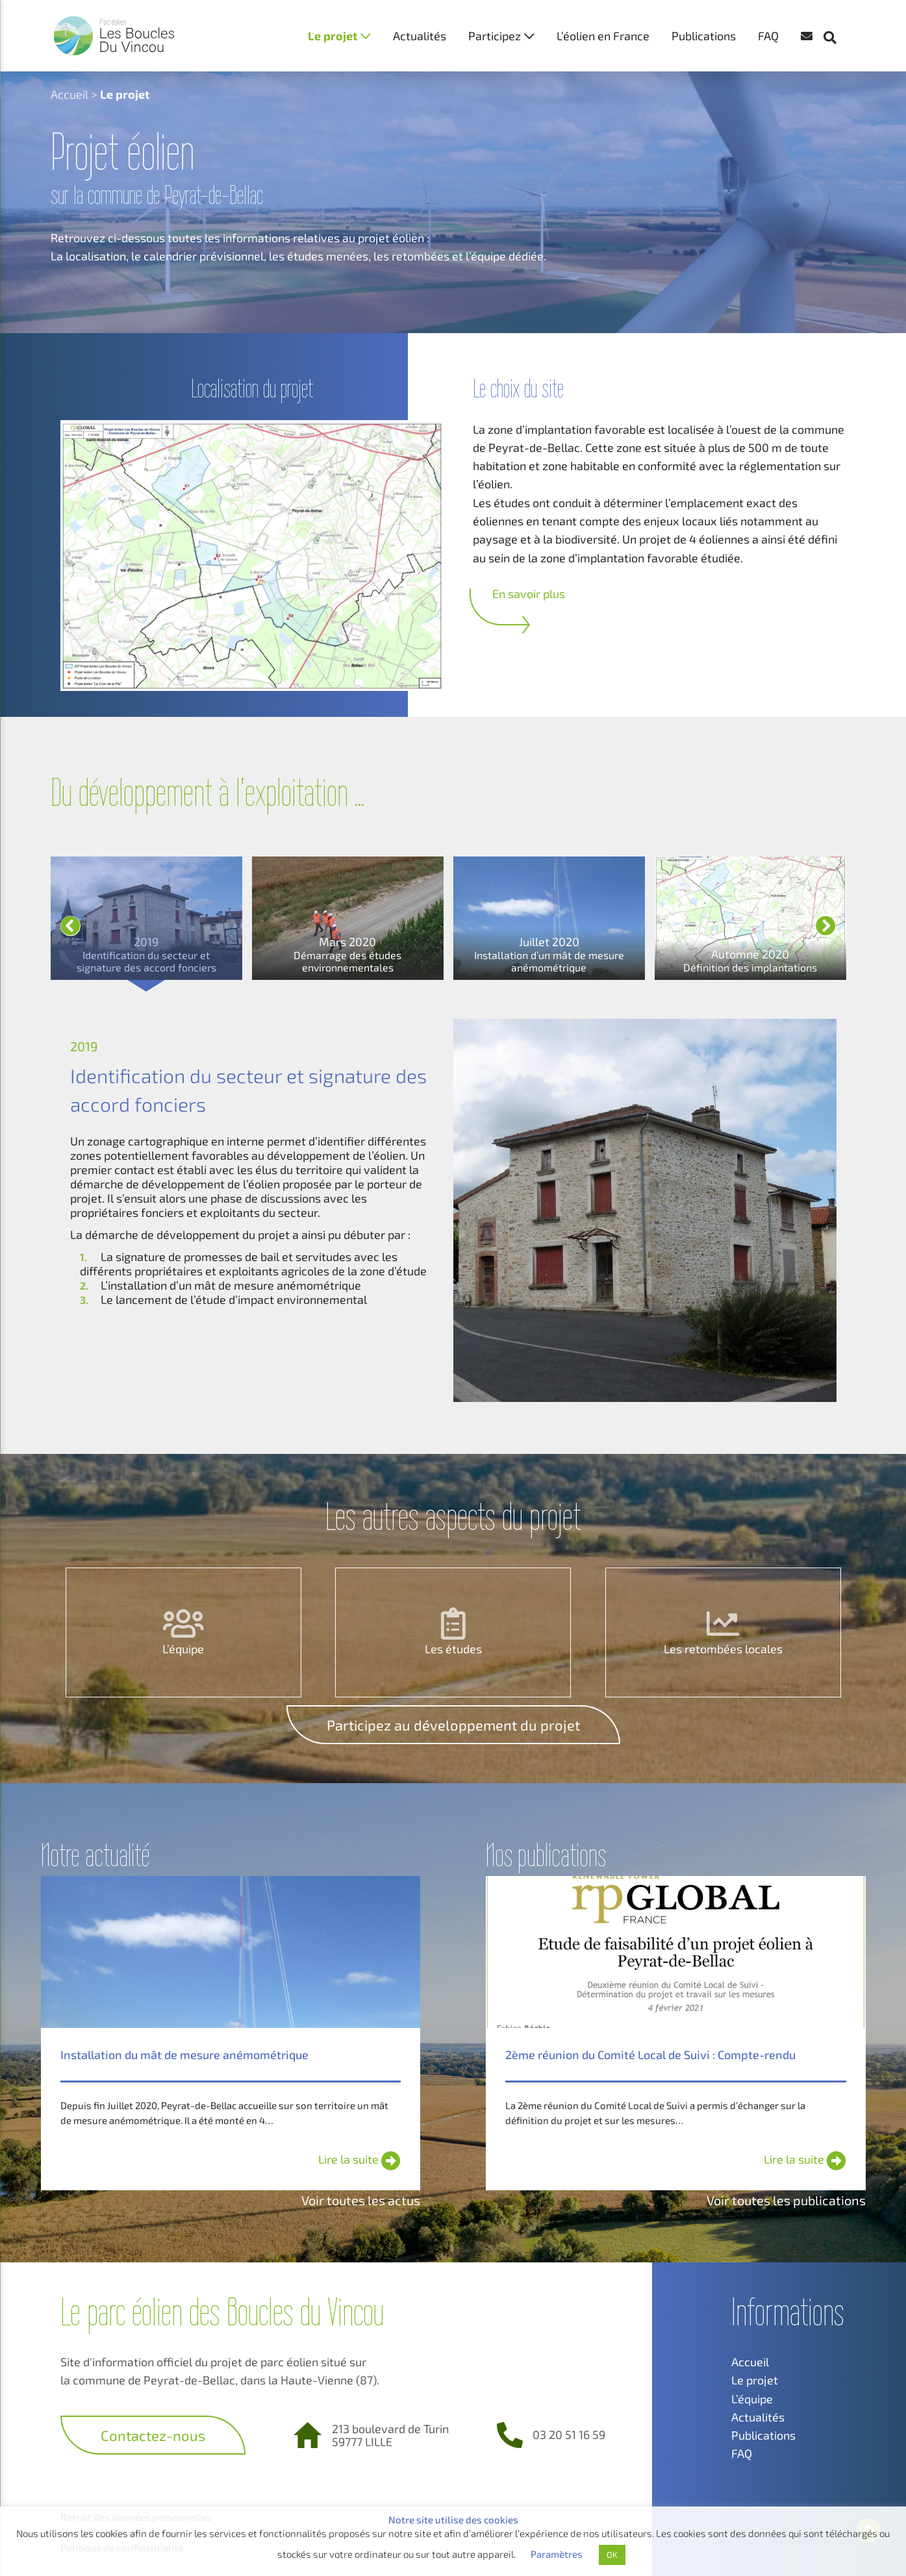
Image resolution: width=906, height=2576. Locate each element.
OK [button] (612, 2554)
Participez (494, 36)
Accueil (69, 94)
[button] (836, 13)
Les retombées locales (723, 1649)
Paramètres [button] (557, 2554)
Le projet (332, 36)
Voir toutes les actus (360, 2200)
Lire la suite (359, 2159)
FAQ (768, 36)
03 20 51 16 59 (569, 2434)
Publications (704, 36)
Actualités (419, 36)
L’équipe (183, 1649)
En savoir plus (528, 593)
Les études (453, 1649)
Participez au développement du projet (453, 1724)
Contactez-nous (153, 2435)
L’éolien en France (603, 36)
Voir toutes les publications (786, 2200)
